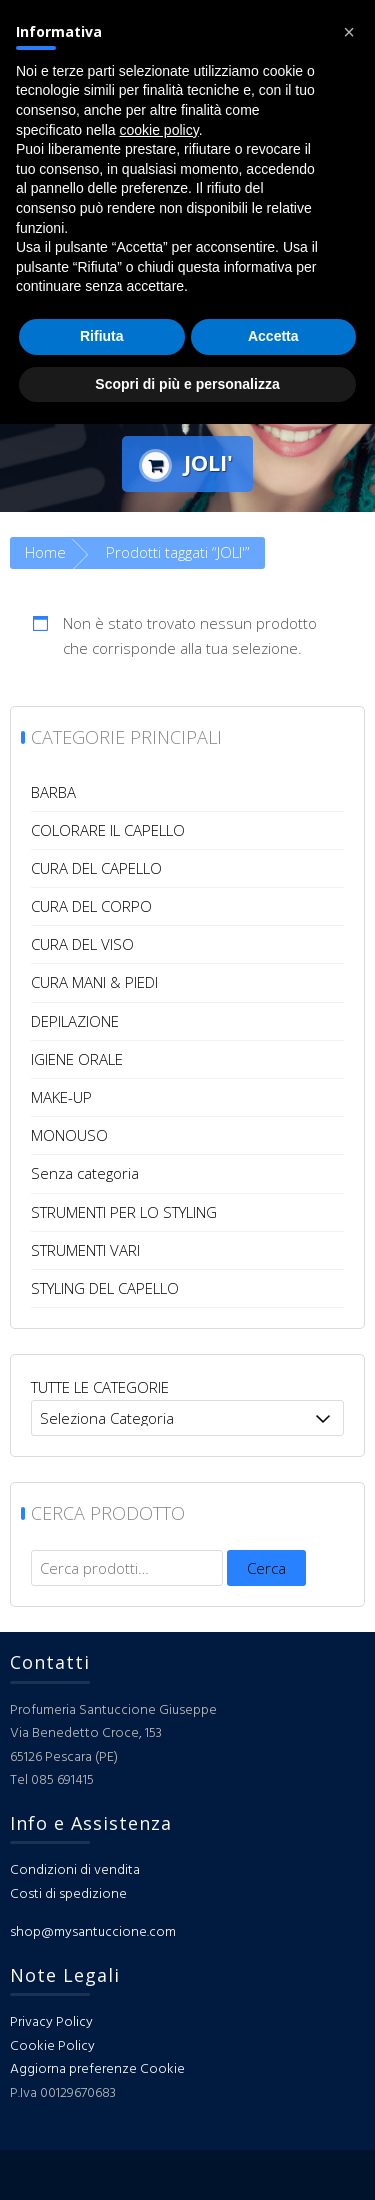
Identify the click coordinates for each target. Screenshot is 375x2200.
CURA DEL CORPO (91, 906)
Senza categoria (85, 1173)
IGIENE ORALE (77, 1059)
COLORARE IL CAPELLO (108, 830)
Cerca (266, 1568)
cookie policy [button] (159, 130)
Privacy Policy (51, 2022)
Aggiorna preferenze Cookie (97, 2069)
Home (45, 552)
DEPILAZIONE (75, 1021)
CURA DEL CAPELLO (96, 868)
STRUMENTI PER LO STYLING (124, 1212)
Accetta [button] (273, 336)
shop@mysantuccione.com (93, 1932)
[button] (349, 32)
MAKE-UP (61, 1097)
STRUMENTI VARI (85, 1250)
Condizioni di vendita (75, 1870)
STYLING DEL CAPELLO (105, 1288)
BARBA (53, 792)
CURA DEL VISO (82, 944)
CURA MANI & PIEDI (94, 982)
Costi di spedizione (68, 1894)
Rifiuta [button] (102, 336)
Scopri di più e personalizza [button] (187, 384)
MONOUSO (69, 1135)
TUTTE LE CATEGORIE (100, 1387)
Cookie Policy (52, 2046)
